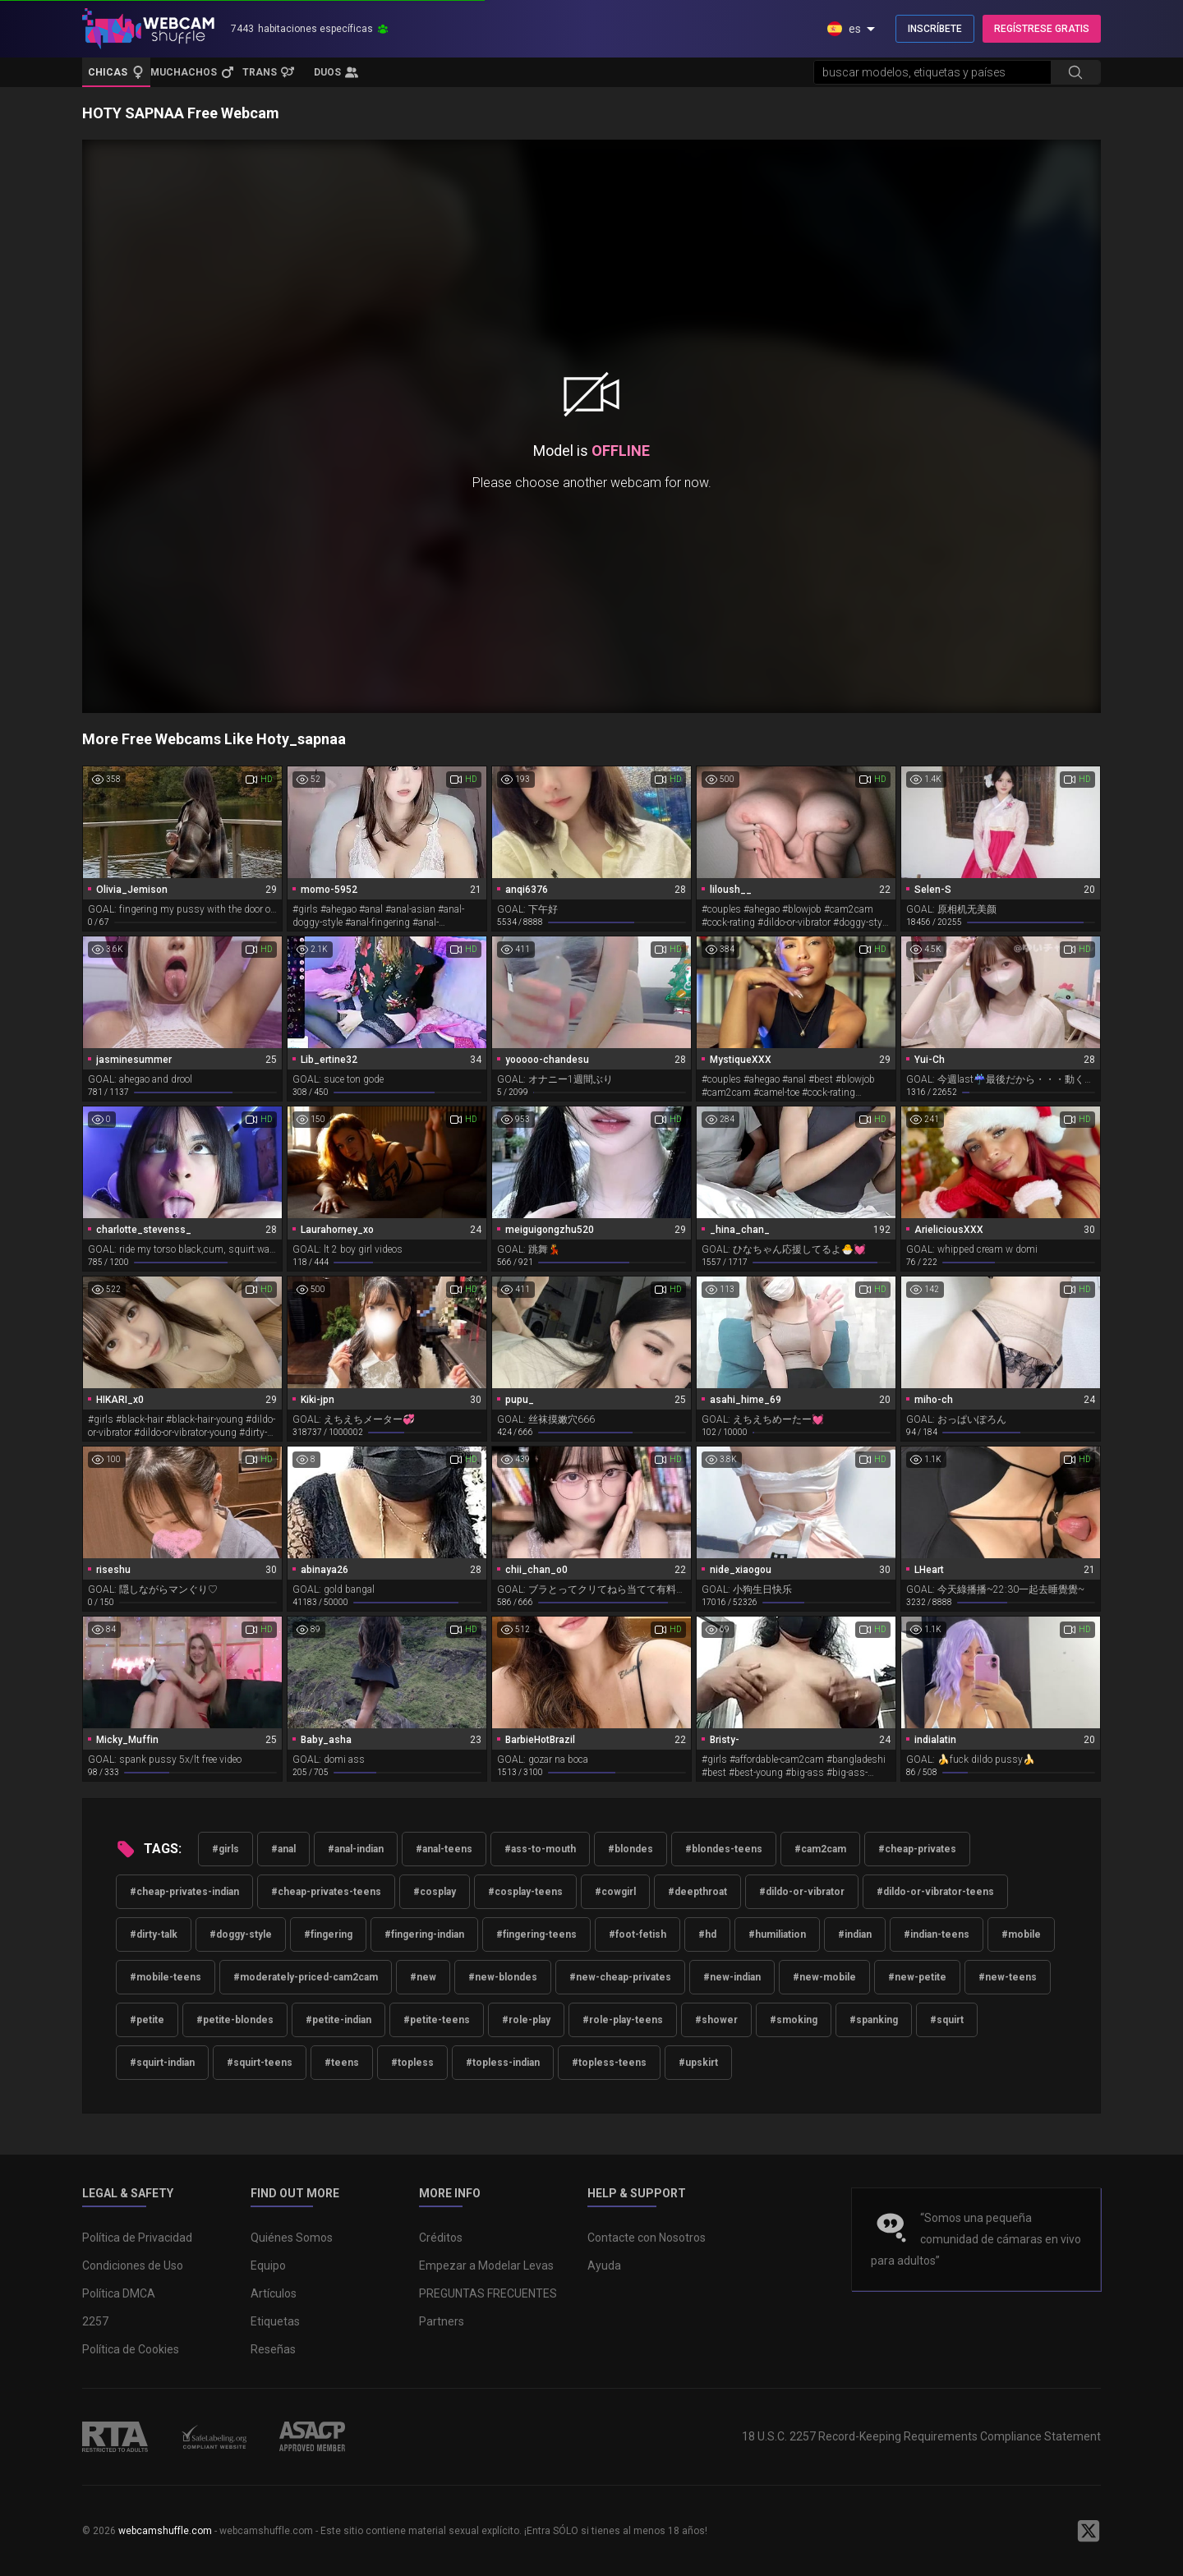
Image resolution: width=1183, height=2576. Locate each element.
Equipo (268, 2265)
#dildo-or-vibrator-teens (935, 1892)
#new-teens (1007, 1977)
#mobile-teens (165, 1977)
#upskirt (698, 2062)
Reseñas (273, 2349)
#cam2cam (820, 1849)
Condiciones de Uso (132, 2265)
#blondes (630, 1849)
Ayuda (604, 2265)
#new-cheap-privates (620, 1977)
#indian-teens (936, 1934)
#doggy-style (240, 1934)
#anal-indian (356, 1849)
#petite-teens (436, 2020)
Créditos (441, 2237)
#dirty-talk (153, 1934)
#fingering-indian (424, 1934)
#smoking (793, 2020)
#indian (855, 1934)
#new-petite (917, 1977)
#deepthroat (697, 1892)
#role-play (526, 2020)
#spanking (873, 2020)
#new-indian (732, 1977)
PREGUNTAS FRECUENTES (488, 2293)
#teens (342, 2062)
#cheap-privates (917, 1849)
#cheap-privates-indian (184, 1892)
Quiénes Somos (292, 2237)
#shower (716, 2020)
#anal (283, 1849)
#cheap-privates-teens (326, 1892)
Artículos (274, 2293)
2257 (95, 2321)
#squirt (947, 2020)
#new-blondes (502, 1977)
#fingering (328, 1934)
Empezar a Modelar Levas (486, 2265)
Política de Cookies (130, 2349)
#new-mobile (824, 1977)
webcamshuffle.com (165, 2531)
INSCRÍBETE (935, 28)
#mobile (1021, 1934)
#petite (147, 2020)
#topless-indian (503, 2062)
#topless (412, 2062)
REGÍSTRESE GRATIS (1041, 28)
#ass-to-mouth (540, 1849)
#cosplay (434, 1892)
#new (423, 1977)
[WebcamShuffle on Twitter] (1088, 2530)
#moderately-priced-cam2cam (305, 1977)
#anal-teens (444, 1849)
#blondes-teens (723, 1849)
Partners (441, 2321)
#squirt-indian (162, 2062)
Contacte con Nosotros (646, 2237)
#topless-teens (609, 2062)
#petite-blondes (235, 2020)
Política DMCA (118, 2293)
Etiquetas (275, 2321)
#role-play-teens (622, 2020)
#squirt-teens (259, 2062)
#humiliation (777, 1934)
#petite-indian (338, 2020)
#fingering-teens (536, 1934)
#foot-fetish (637, 1934)
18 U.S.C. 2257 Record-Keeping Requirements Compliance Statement (921, 2436)
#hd (707, 1934)
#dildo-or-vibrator (802, 1892)
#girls (225, 1849)
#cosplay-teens (525, 1892)
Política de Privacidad (137, 2237)
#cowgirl (615, 1892)
